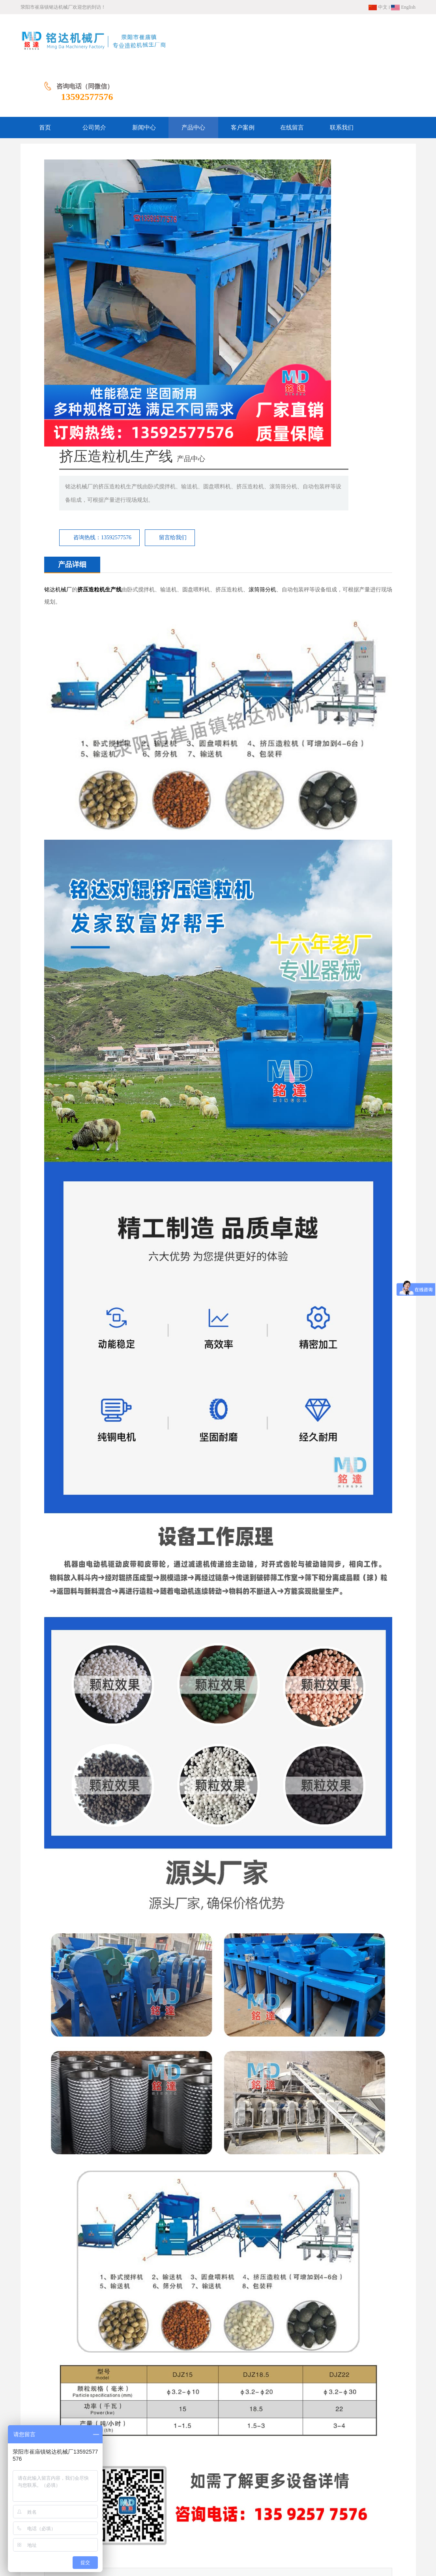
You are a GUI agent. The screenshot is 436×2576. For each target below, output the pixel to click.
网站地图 (172, 2528)
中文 (378, 7)
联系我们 (276, 2516)
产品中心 (187, 2516)
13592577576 (389, 45)
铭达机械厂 (58, 293)
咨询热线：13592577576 (245, 213)
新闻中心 (158, 2516)
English (403, 7)
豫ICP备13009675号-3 (275, 2552)
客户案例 (217, 2516)
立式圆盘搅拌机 (373, 2353)
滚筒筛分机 (262, 293)
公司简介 (128, 2516)
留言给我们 (315, 213)
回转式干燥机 (82, 2353)
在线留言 (246, 2516)
